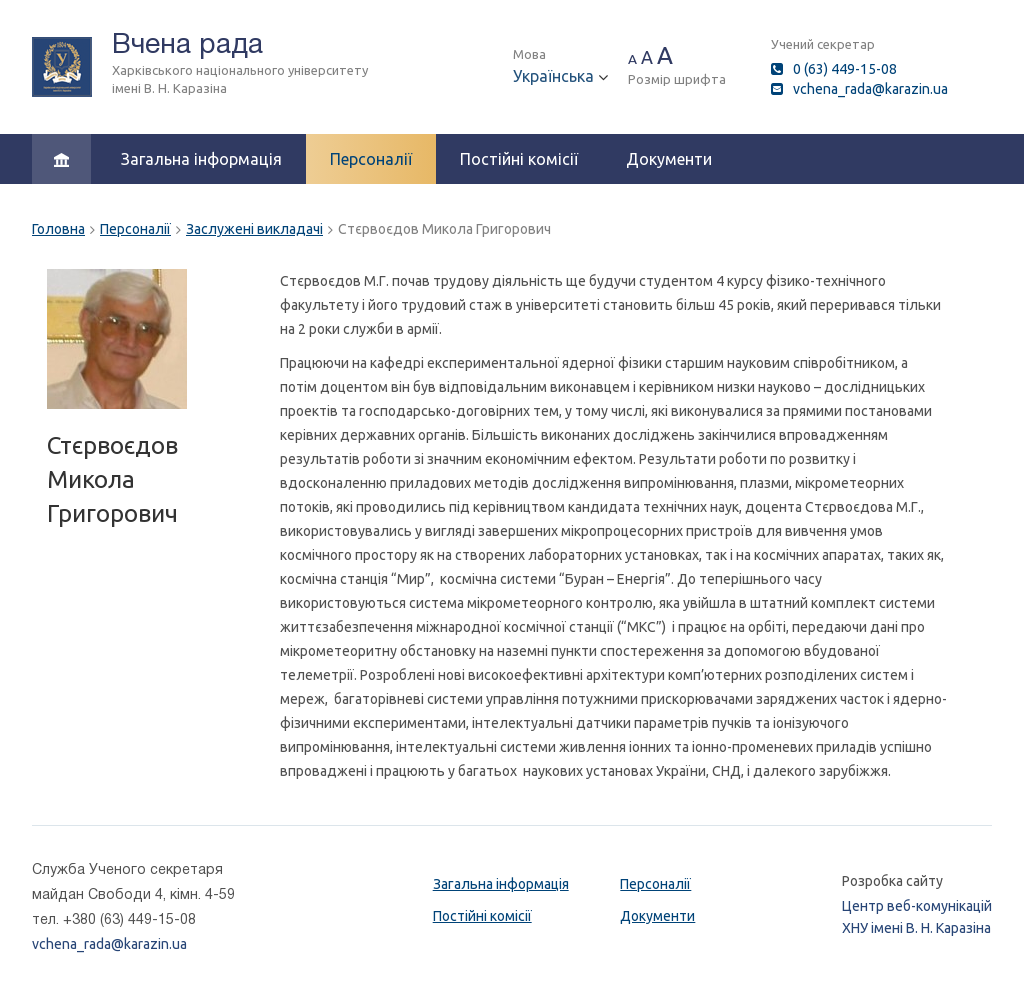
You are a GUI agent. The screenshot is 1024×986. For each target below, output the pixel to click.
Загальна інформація (201, 159)
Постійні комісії (519, 159)
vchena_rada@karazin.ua (870, 89)
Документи (669, 159)
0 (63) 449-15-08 (845, 69)
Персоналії (371, 159)
